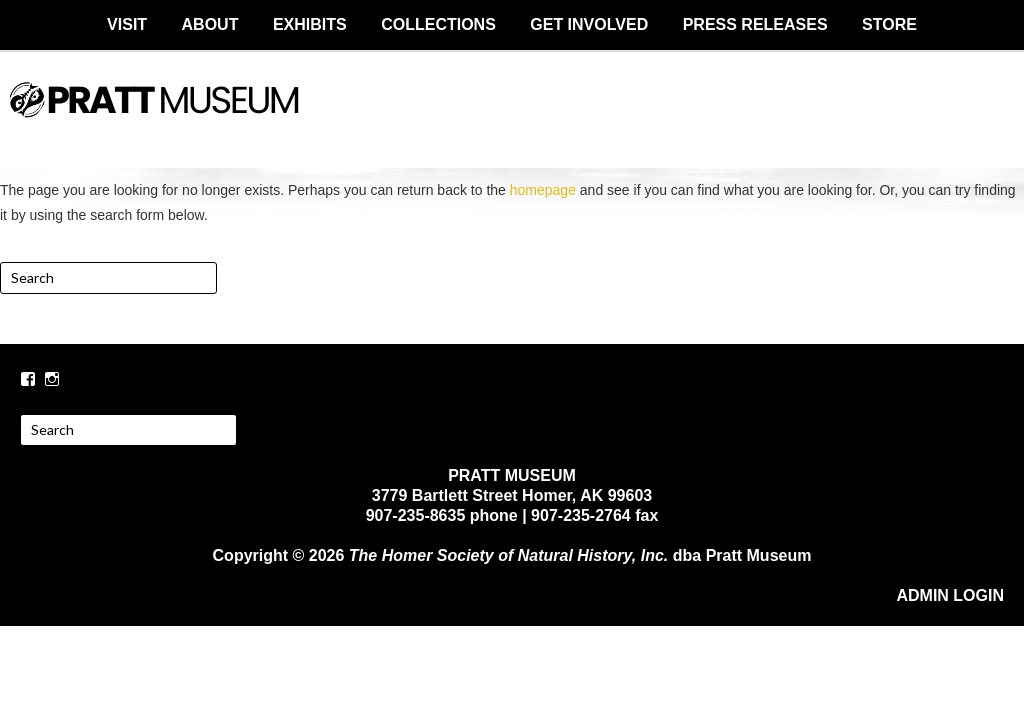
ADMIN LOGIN (950, 595)
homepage (543, 190)
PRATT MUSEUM (512, 117)
